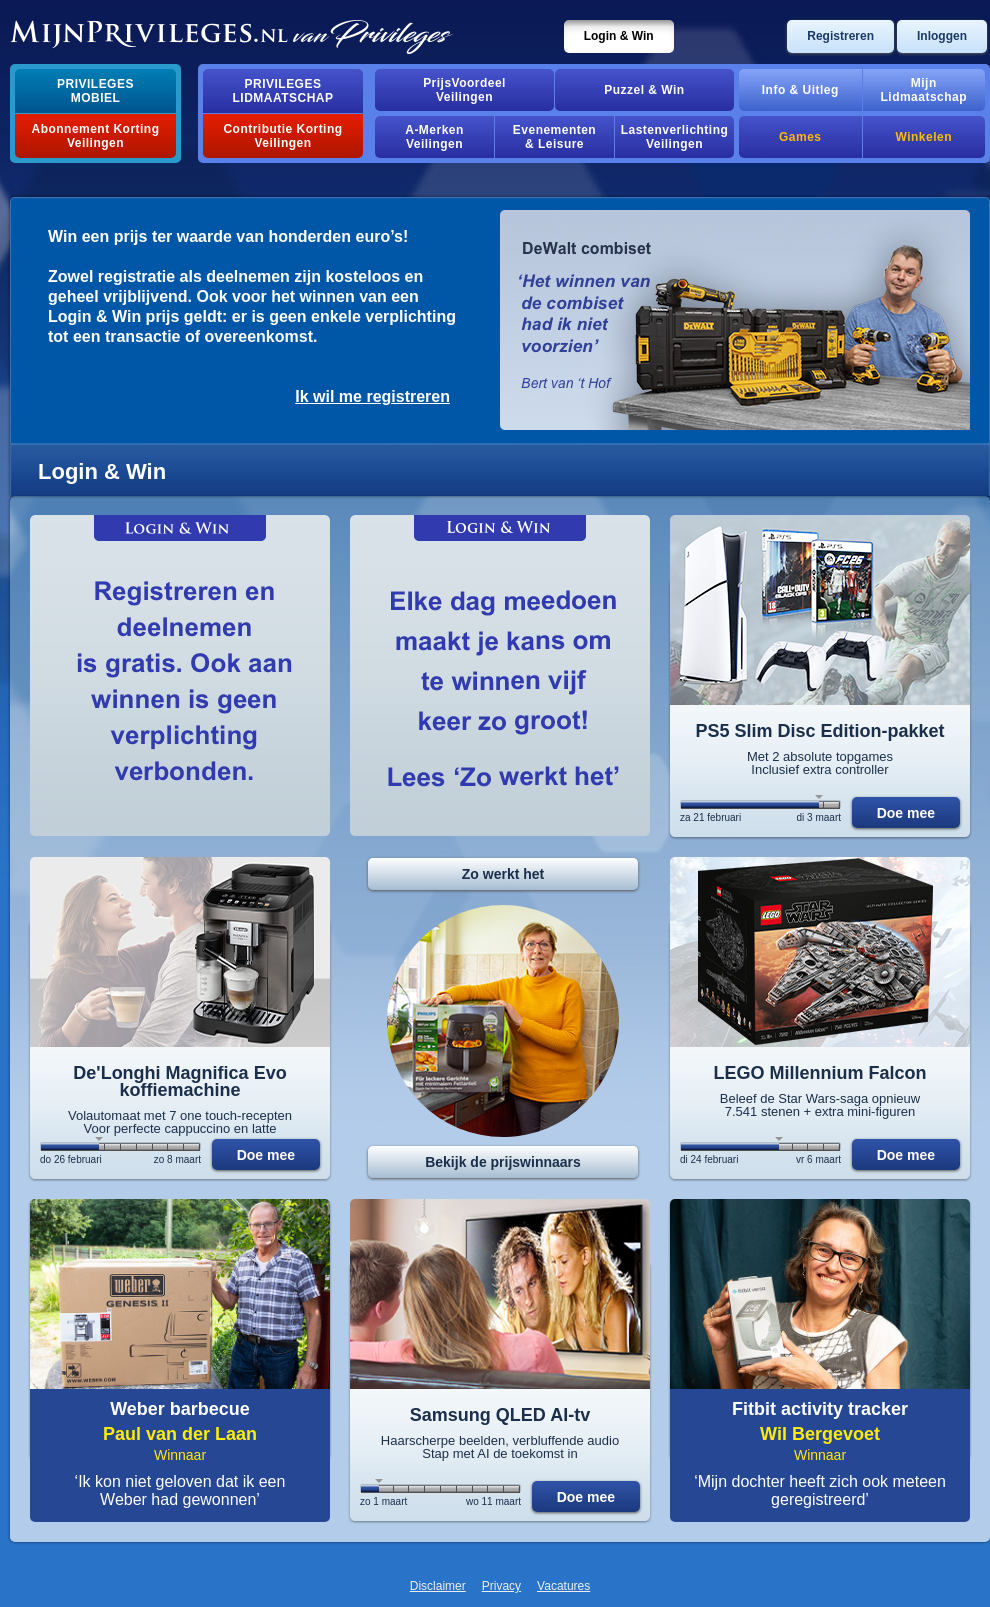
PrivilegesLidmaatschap (283, 91)
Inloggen (942, 36)
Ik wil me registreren (372, 396)
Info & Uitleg (800, 90)
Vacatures (563, 1586)
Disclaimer (438, 1586)
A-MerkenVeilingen (434, 137)
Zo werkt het (503, 874)
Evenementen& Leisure (554, 137)
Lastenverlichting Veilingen (675, 137)
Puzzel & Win (644, 90)
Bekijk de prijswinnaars (503, 1162)
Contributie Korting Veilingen (282, 136)
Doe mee (906, 813)
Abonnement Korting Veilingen (96, 136)
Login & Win (619, 36)
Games (800, 137)
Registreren (840, 36)
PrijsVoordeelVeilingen (464, 90)
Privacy (501, 1586)
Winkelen (924, 137)
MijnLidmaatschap (924, 90)
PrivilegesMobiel (95, 91)
